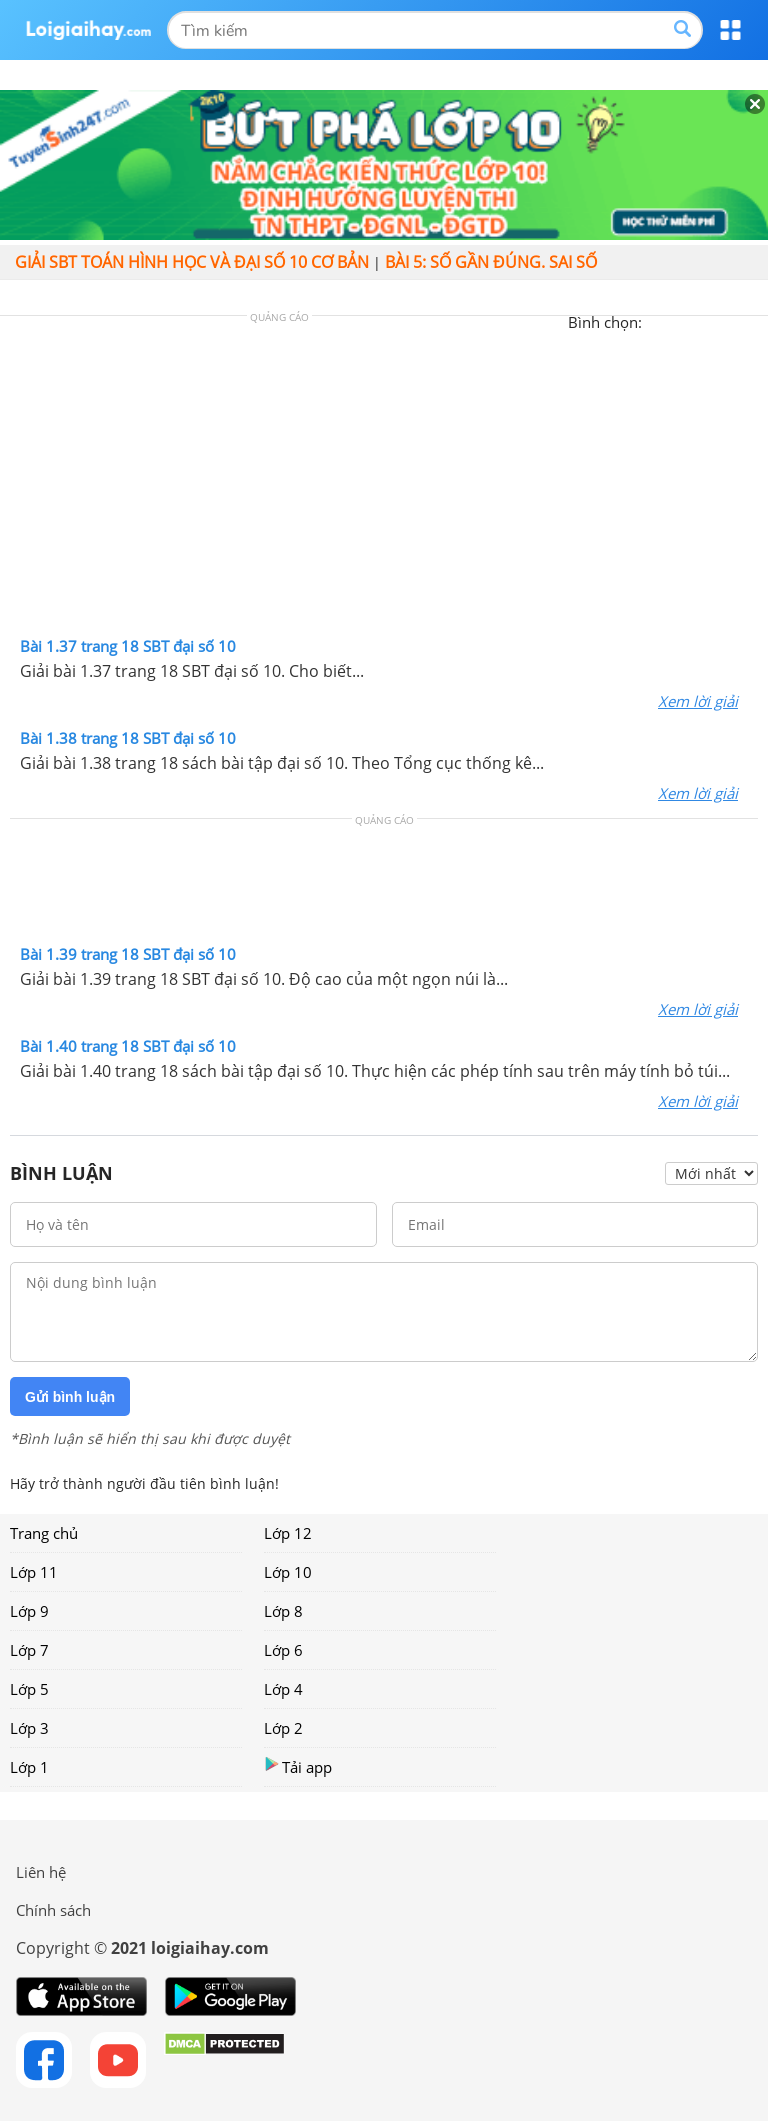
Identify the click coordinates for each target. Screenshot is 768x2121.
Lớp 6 (283, 1650)
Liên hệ (41, 1872)
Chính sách (53, 1910)
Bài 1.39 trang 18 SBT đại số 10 (128, 954)
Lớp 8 (283, 1611)
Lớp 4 (283, 1689)
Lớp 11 (34, 1572)
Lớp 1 (29, 1767)
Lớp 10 (288, 1572)
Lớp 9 (29, 1611)
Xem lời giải (698, 701)
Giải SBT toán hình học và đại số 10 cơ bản (192, 262)
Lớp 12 (288, 1533)
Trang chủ (44, 1533)
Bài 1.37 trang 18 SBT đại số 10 (128, 646)
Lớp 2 (283, 1728)
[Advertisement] (384, 481)
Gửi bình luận (70, 1397)
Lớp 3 (29, 1728)
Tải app (298, 1766)
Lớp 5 (29, 1689)
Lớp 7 (29, 1650)
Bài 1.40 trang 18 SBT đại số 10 (128, 1046)
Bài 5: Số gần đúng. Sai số (491, 262)
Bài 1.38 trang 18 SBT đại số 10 (128, 738)
